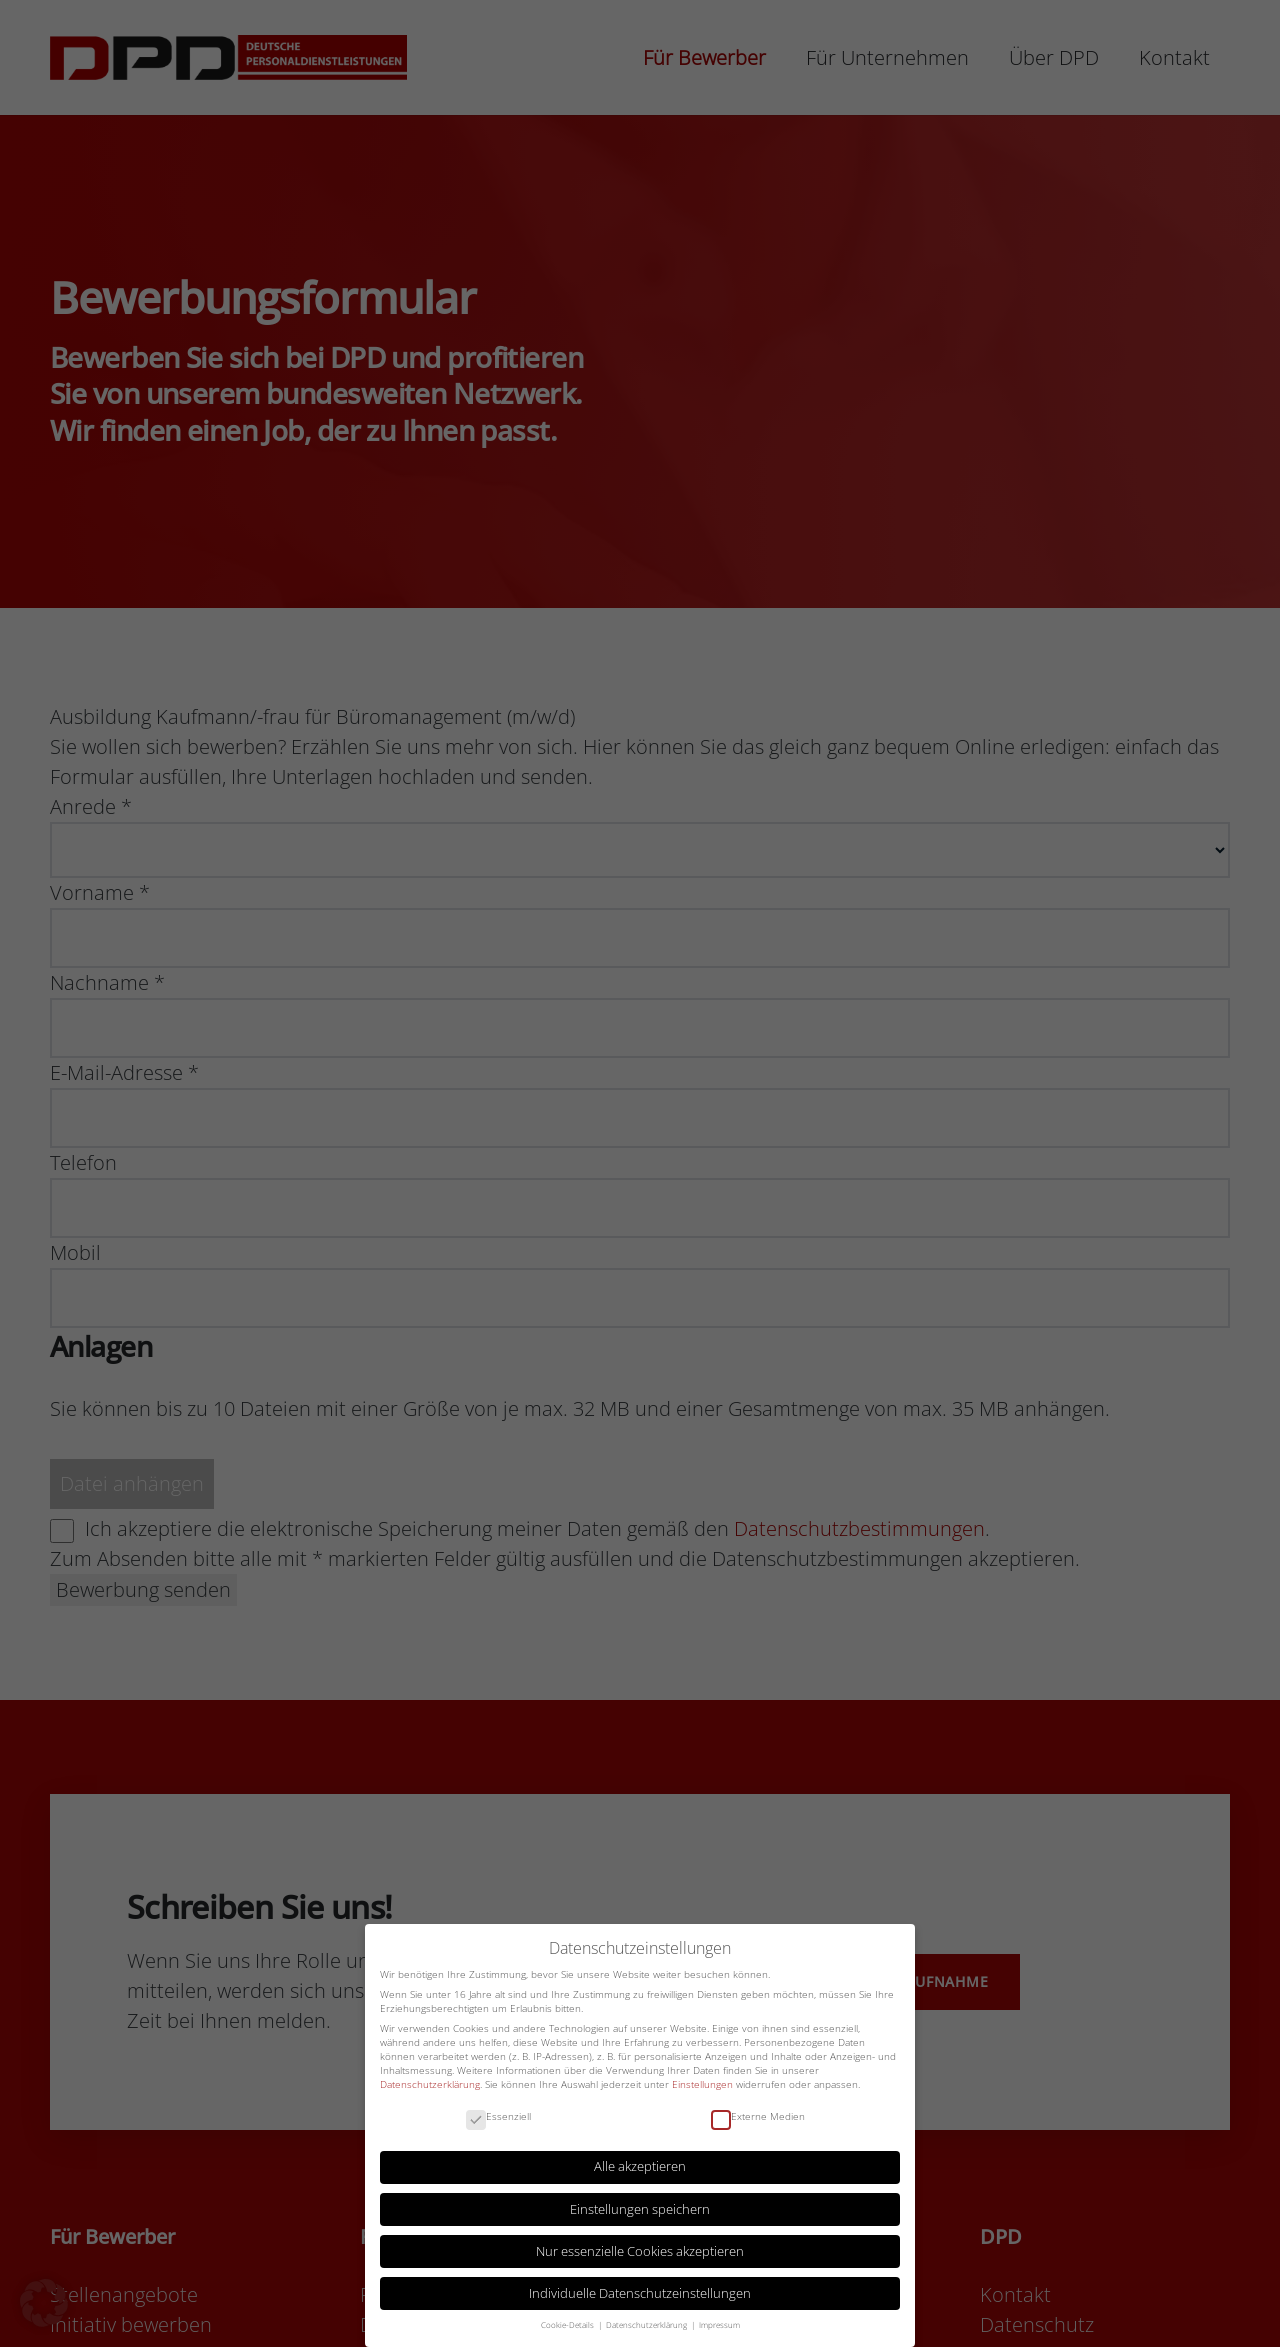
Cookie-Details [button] (568, 2325)
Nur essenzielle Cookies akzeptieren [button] (640, 2251)
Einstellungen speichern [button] (640, 2209)
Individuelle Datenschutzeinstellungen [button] (640, 2293)
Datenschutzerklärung (430, 2084)
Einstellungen (702, 2084)
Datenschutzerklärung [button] (647, 2325)
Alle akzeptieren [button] (640, 2166)
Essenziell (498, 2117)
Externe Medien (758, 2117)
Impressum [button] (719, 2325)
